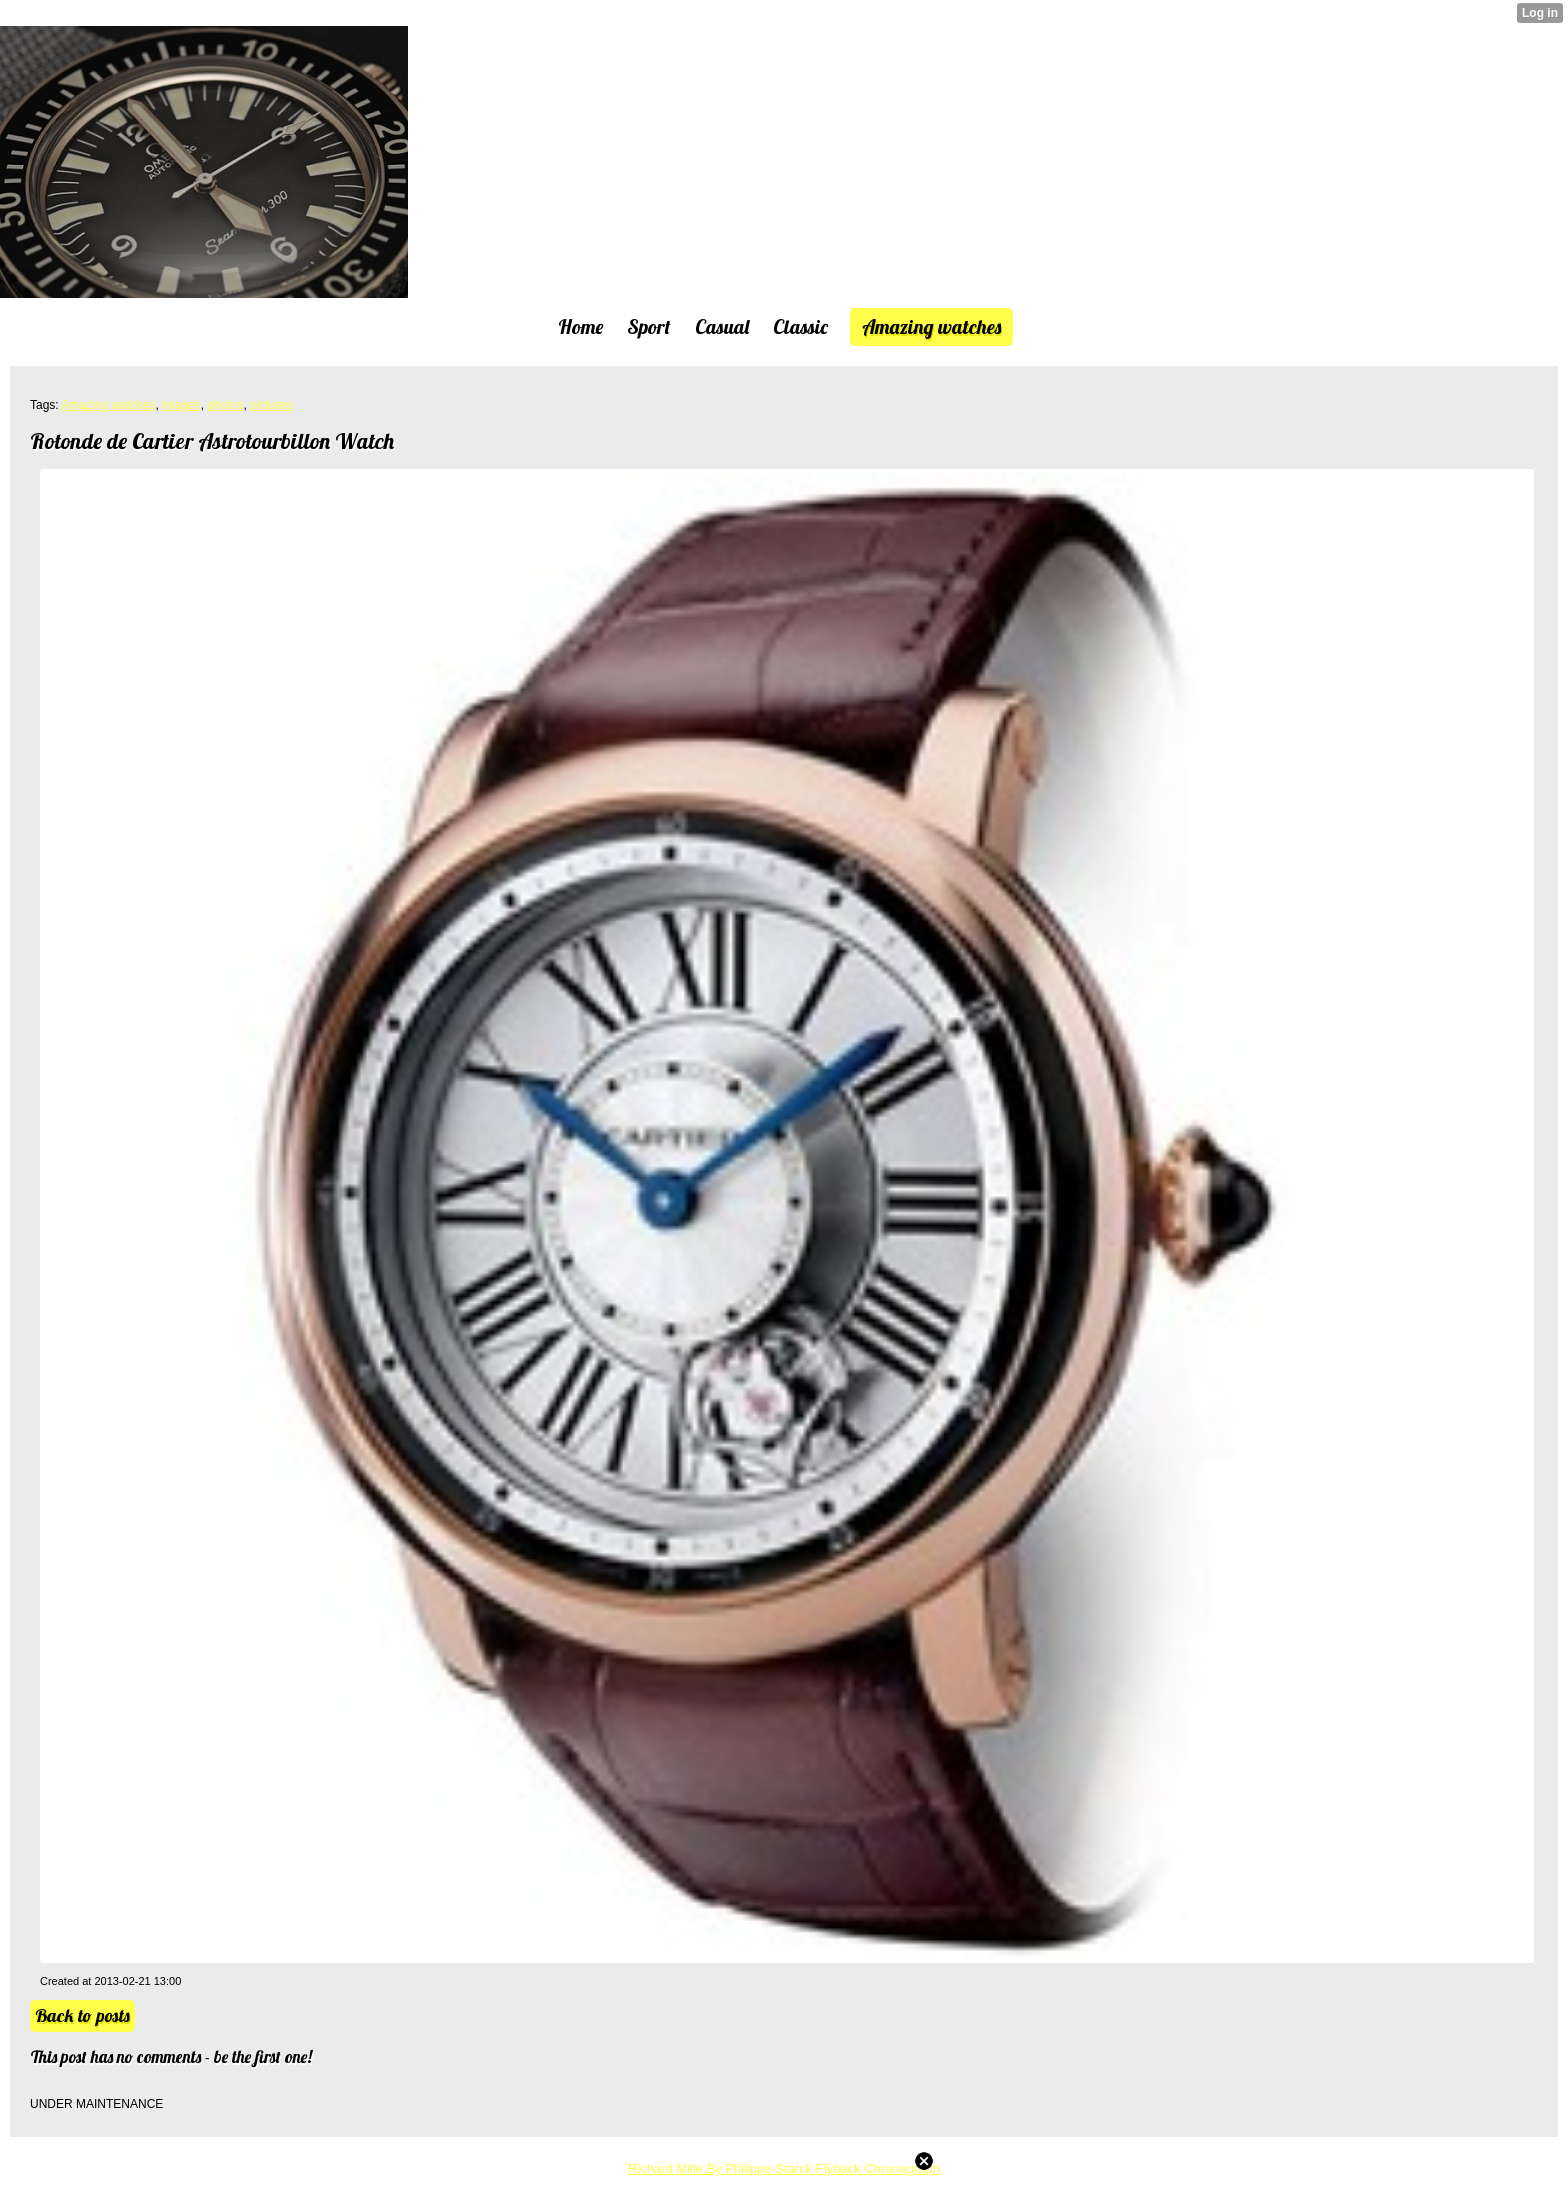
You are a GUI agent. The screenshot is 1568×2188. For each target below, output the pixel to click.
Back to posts (82, 2015)
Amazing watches (108, 405)
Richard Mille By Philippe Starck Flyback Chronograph (784, 2168)
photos (225, 405)
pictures (271, 405)
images (181, 405)
